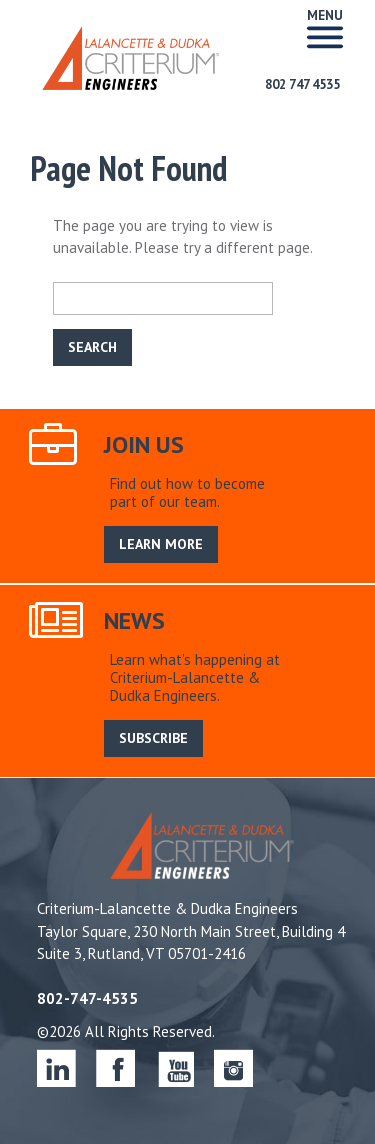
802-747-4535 (87, 998)
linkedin (56, 1067)
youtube (174, 1067)
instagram (233, 1067)
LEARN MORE (161, 544)
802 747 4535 (302, 84)
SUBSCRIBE (153, 738)
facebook (115, 1067)
